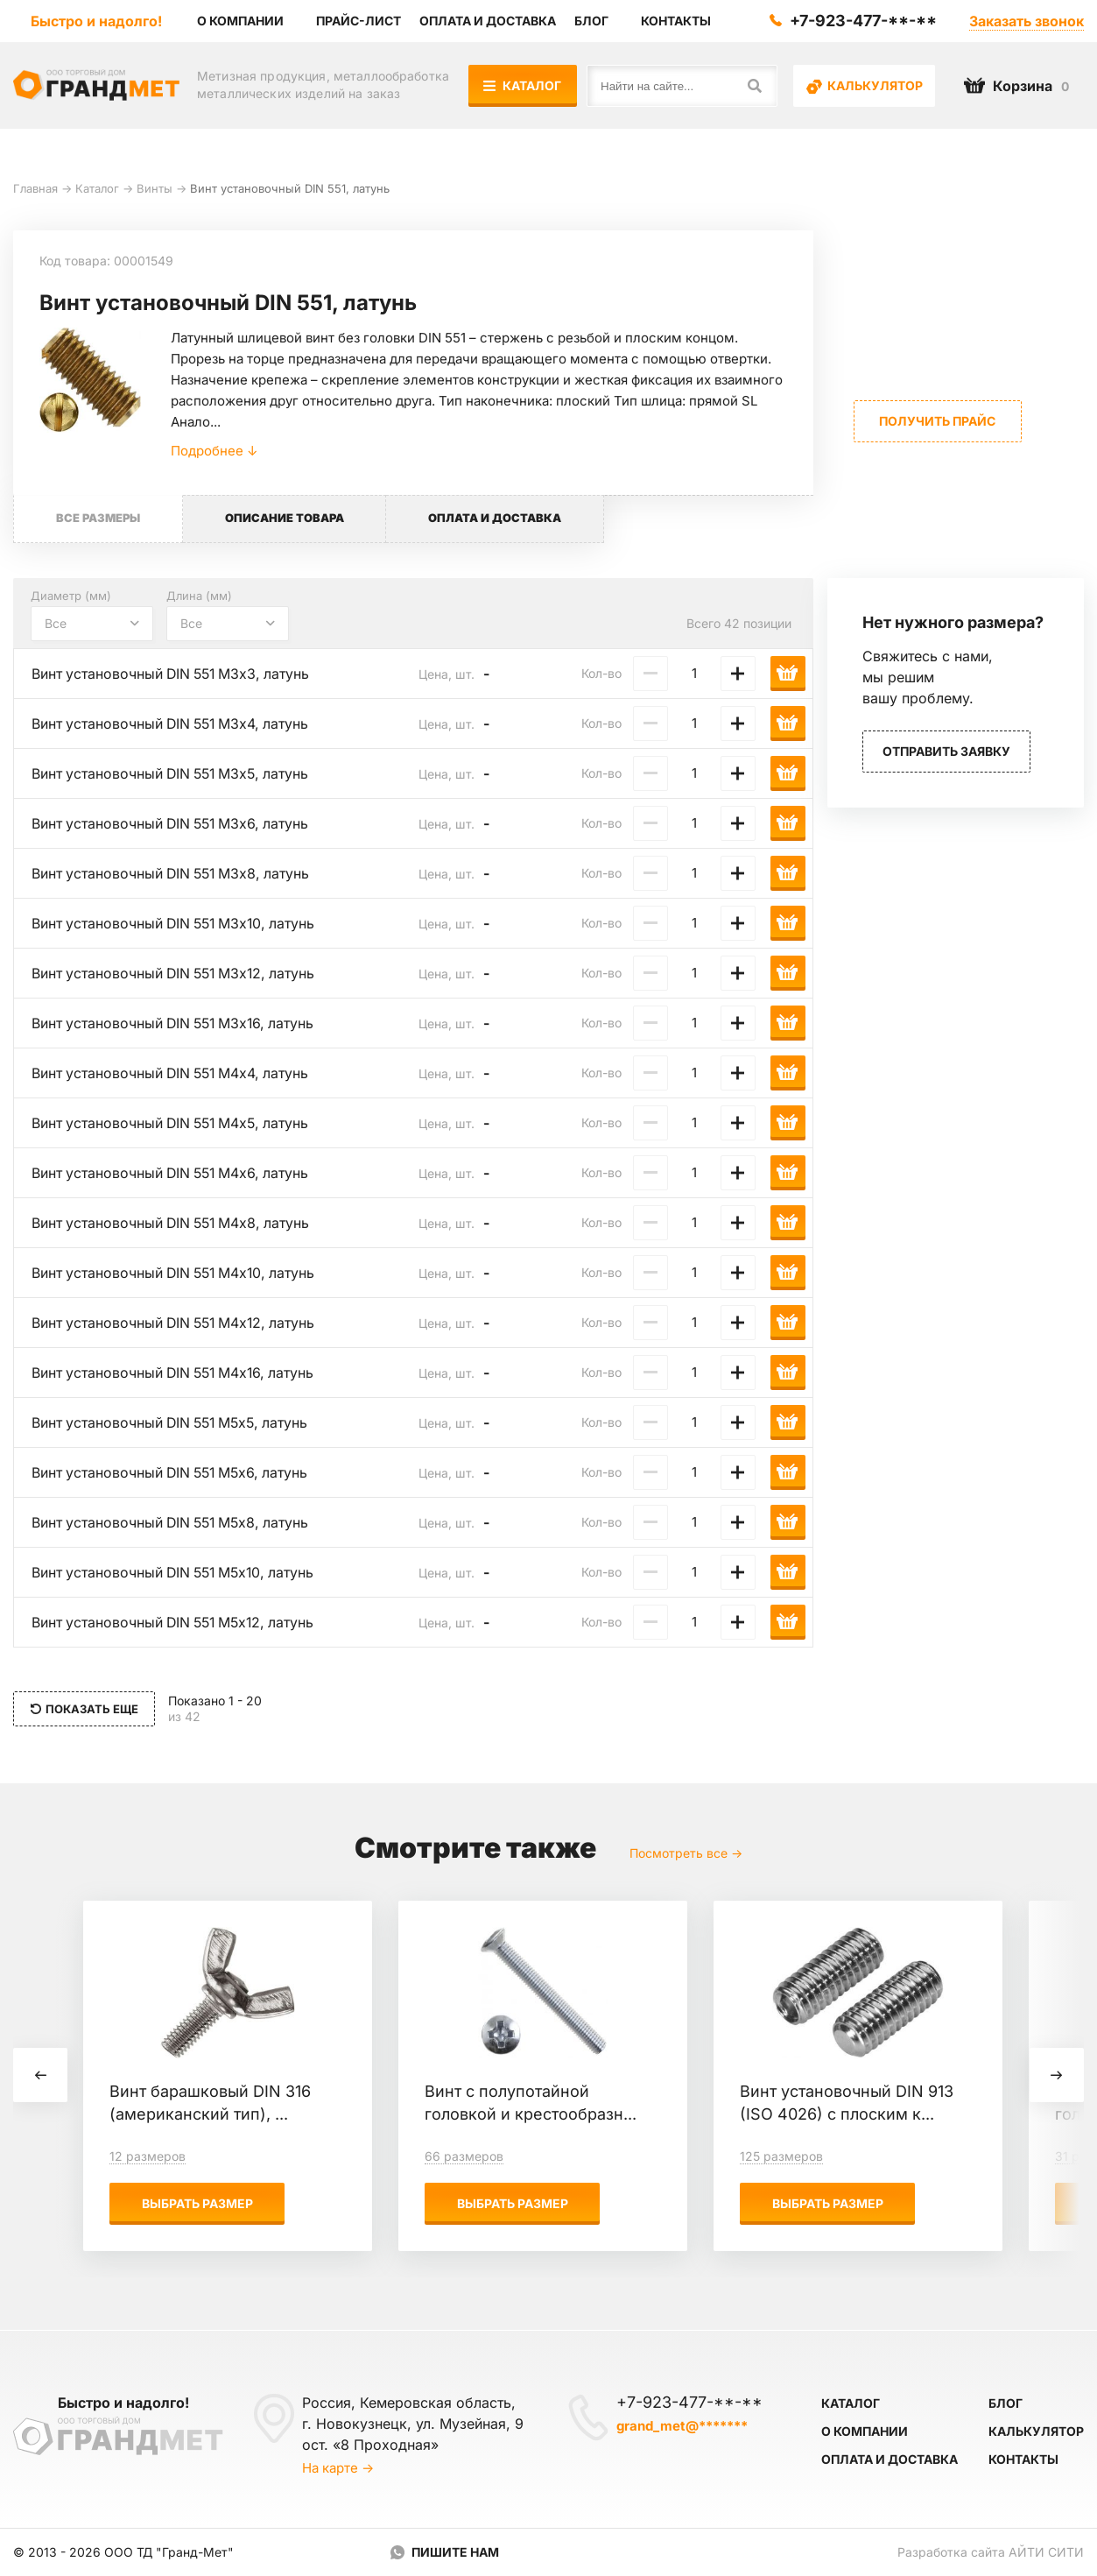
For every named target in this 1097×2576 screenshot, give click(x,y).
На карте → (338, 2468)
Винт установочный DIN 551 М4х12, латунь (177, 1323)
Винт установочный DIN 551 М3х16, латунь (177, 1024)
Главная (35, 188)
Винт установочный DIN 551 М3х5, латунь (174, 774)
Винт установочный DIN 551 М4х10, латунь (177, 1273)
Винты (154, 188)
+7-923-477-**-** (863, 20)
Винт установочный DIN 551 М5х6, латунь (174, 1473)
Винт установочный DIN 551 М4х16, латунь (177, 1373)
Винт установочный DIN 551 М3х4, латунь (174, 724)
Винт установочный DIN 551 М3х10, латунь (177, 924)
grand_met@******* (682, 2425)
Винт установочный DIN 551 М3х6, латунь (174, 824)
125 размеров (781, 2156)
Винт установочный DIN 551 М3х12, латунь (177, 974)
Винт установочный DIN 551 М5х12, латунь (177, 1623)
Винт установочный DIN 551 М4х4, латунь (174, 1074)
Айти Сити (1046, 2551)
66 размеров (464, 2156)
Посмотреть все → (685, 1853)
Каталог (523, 85)
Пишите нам (455, 2551)
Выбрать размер (197, 2204)
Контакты (1023, 2459)
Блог (1005, 2403)
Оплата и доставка (889, 2459)
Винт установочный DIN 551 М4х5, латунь (174, 1124)
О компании (864, 2431)
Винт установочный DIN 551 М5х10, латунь (177, 1573)
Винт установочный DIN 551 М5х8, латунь (174, 1523)
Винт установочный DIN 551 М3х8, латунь (174, 874)
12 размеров (147, 2156)
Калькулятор (864, 86)
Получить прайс (937, 420)
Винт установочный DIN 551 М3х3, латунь (174, 674)
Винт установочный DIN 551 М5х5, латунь (174, 1423)
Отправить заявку (946, 752)
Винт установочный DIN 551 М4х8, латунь (174, 1223)
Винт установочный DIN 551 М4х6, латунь (174, 1173)
